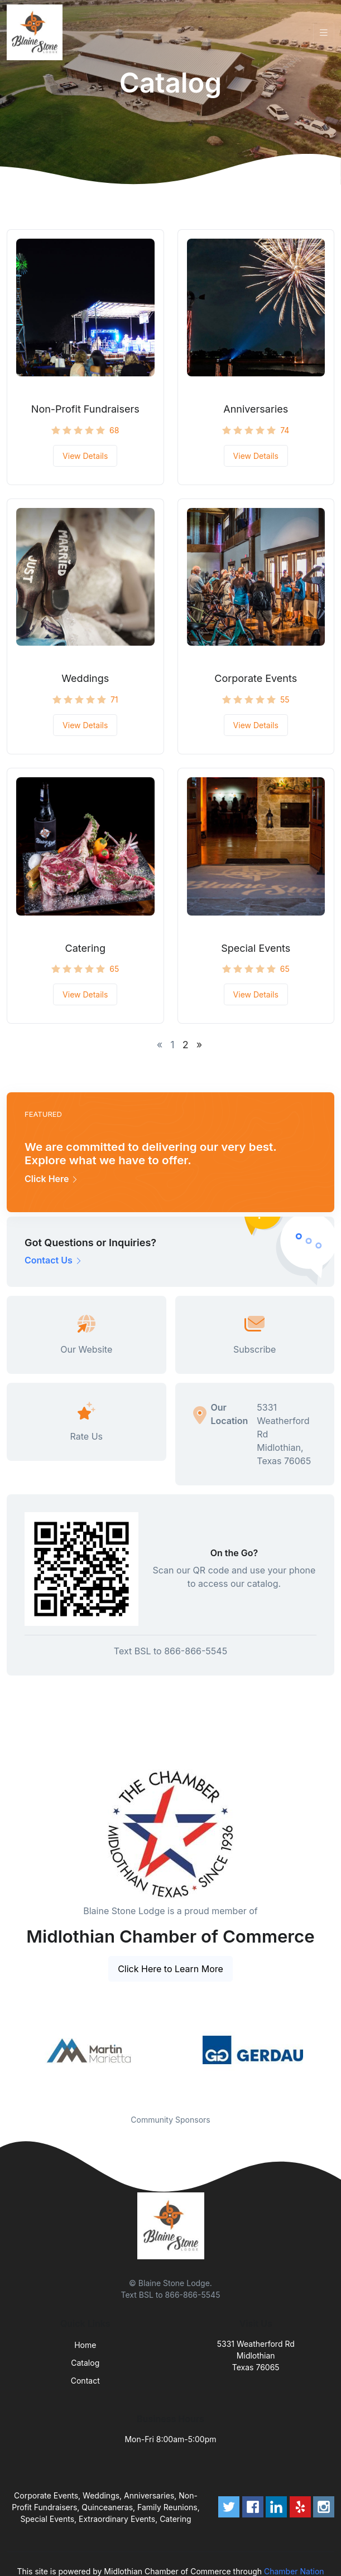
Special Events (255, 948)
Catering (85, 948)
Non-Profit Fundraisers (85, 409)
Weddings (85, 678)
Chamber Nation (294, 2571)
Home (85, 2345)
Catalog (85, 2362)
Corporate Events (255, 678)
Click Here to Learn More (170, 1968)
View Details (85, 456)
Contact (85, 2380)
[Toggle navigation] (323, 32)
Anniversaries (255, 409)
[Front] (37, 32)
